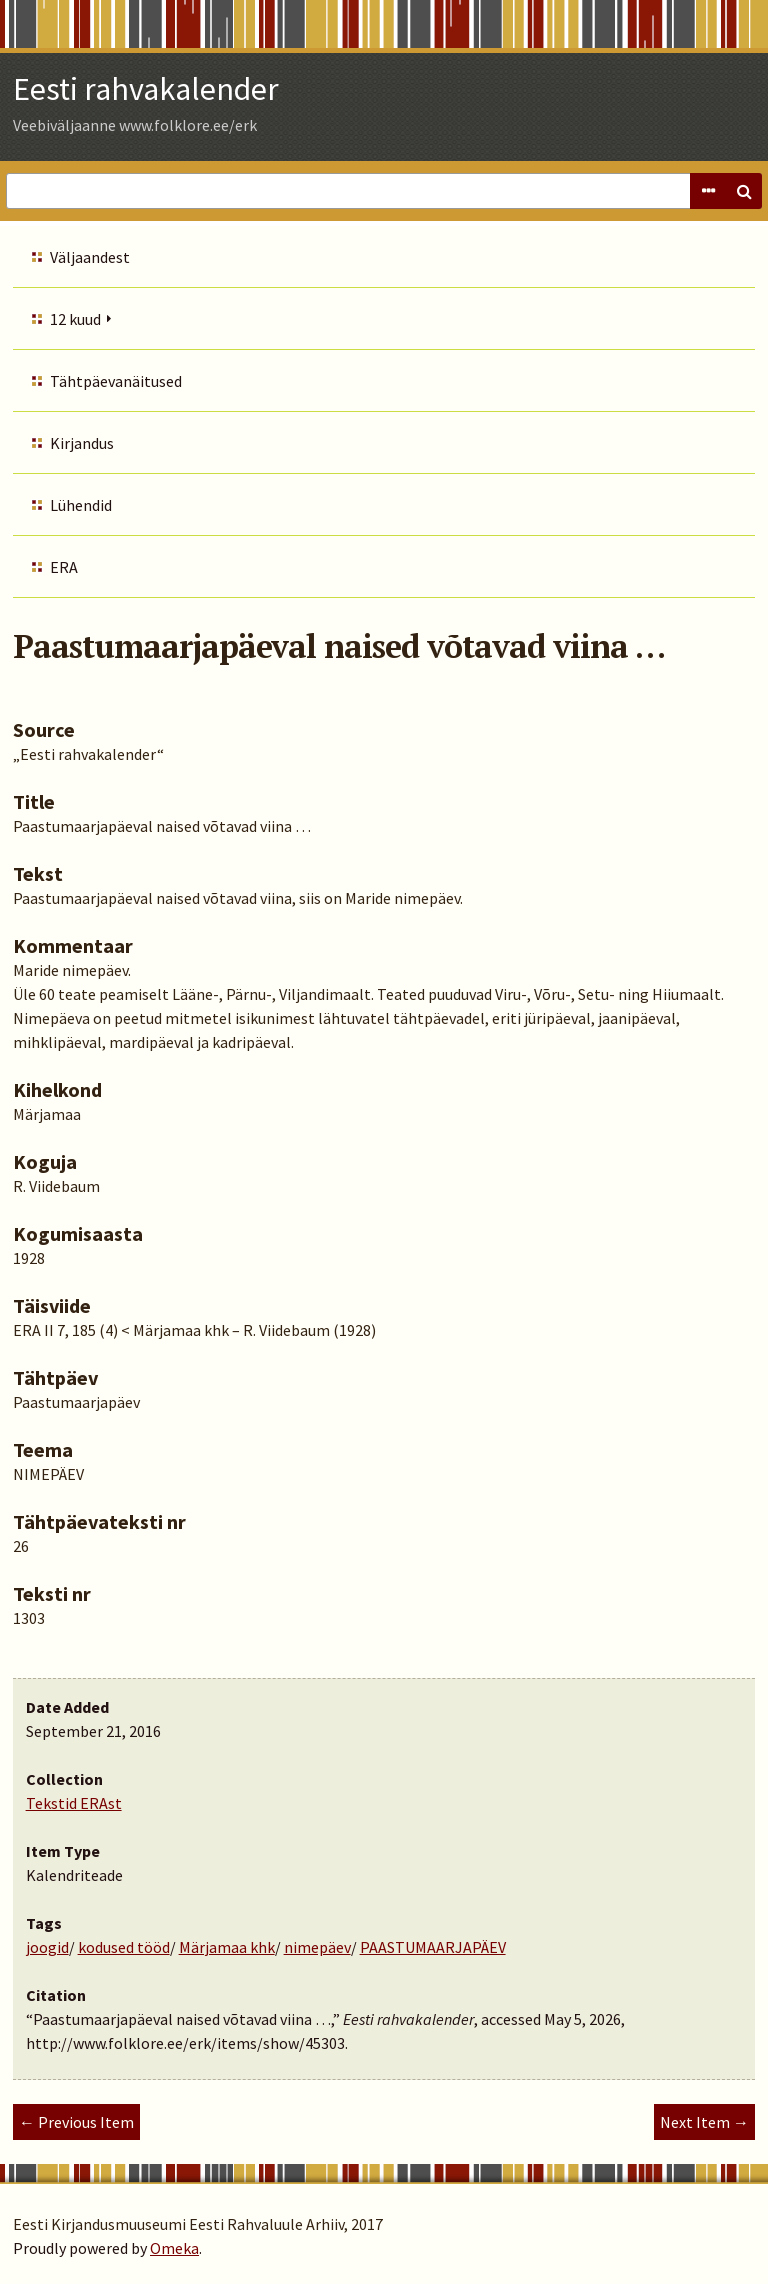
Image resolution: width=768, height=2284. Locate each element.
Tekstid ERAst (74, 1803)
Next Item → (704, 2122)
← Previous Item (76, 2122)
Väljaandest (90, 257)
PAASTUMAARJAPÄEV (433, 1947)
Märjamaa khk (227, 1947)
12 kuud (75, 319)
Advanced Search (708, 191)
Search (744, 191)
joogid (47, 1947)
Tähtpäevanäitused (116, 381)
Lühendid (81, 505)
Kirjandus (82, 443)
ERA (64, 567)
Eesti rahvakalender (146, 89)
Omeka (174, 2248)
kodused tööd (124, 1947)
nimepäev (317, 1947)
